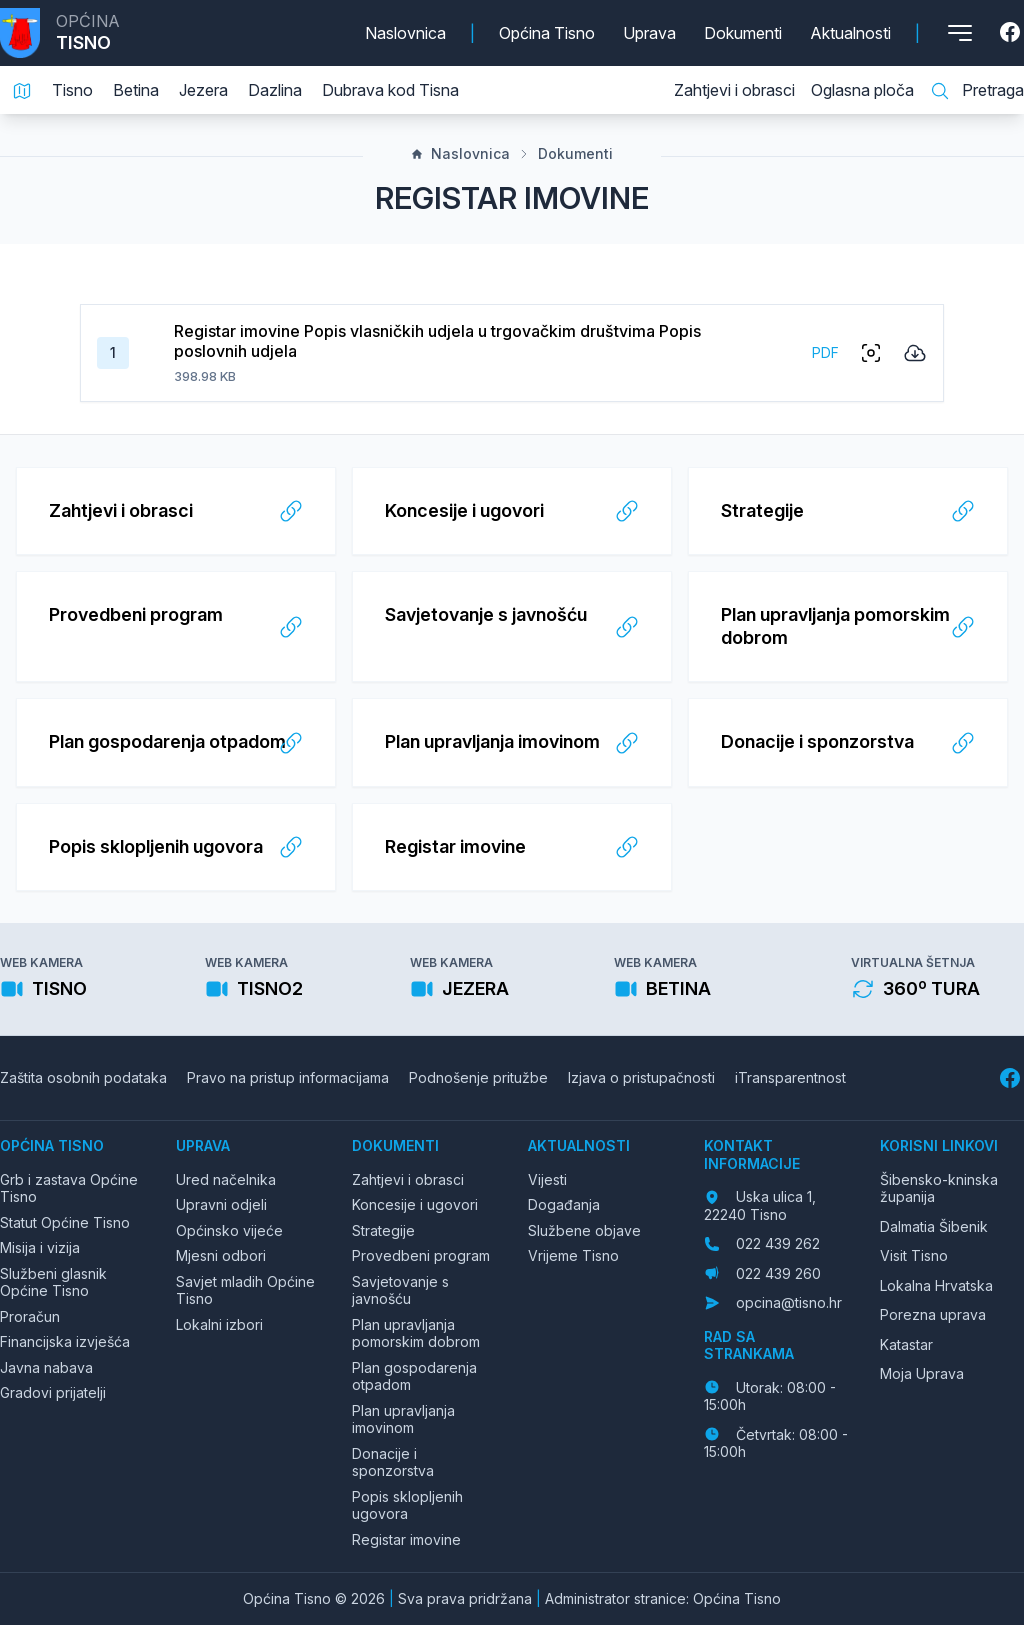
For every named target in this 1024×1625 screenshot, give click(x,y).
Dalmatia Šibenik (934, 1226)
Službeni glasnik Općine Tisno (53, 1282)
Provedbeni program (421, 1255)
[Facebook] (1012, 33)
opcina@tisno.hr (789, 1302)
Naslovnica (405, 33)
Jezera (203, 90)
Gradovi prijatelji (53, 1392)
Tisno (72, 90)
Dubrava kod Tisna (390, 90)
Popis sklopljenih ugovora (407, 1505)
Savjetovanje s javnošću (400, 1290)
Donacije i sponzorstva (393, 1462)
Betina (136, 90)
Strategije (383, 1230)
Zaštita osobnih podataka (83, 1077)
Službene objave (584, 1230)
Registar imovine (406, 1539)
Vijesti (547, 1179)
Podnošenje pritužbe (478, 1077)
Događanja (564, 1204)
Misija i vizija (40, 1247)
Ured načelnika (226, 1179)
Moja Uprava (922, 1373)
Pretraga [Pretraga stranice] (977, 91)
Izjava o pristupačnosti (641, 1077)
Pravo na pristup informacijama (288, 1077)
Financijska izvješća (65, 1341)
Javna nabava (46, 1367)
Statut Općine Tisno (65, 1222)
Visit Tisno (914, 1255)
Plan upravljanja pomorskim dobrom (416, 1333)
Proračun (30, 1316)
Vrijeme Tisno (573, 1255)
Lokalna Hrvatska (936, 1285)
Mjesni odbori (221, 1255)
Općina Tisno (547, 33)
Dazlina (275, 90)
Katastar (906, 1344)
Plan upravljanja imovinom (403, 1419)
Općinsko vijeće (229, 1230)
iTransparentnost (790, 1077)
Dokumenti (743, 33)
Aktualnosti (850, 33)
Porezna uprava (933, 1314)
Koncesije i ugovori (415, 1204)
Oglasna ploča (862, 90)
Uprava (649, 33)
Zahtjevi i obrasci (734, 90)
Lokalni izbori (219, 1324)
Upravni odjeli (221, 1204)
